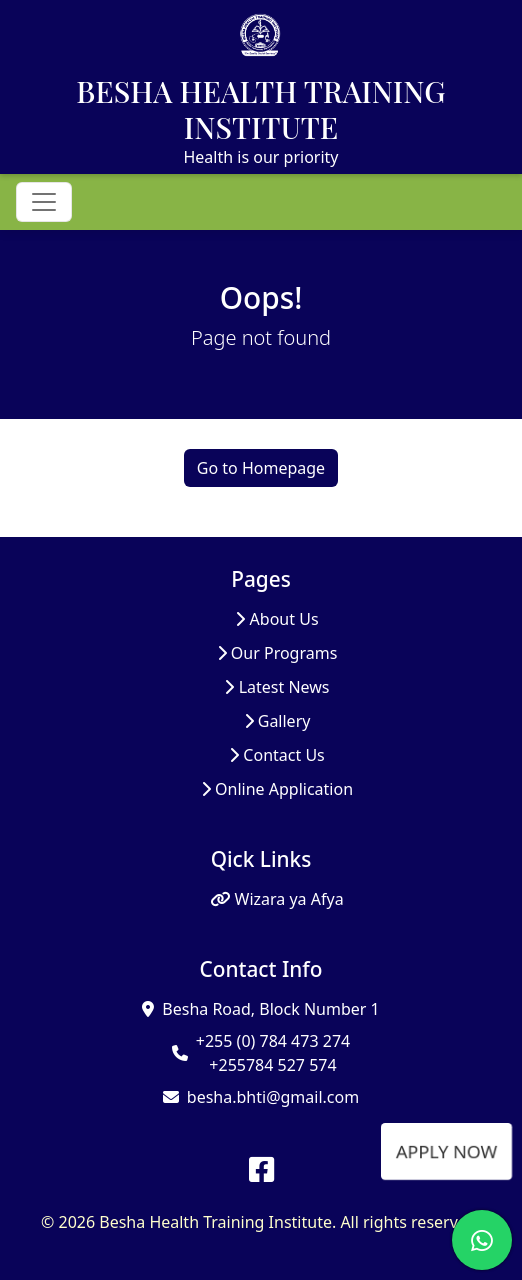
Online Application (277, 789)
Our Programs (277, 653)
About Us (276, 619)
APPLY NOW (446, 1151)
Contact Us (277, 755)
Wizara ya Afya (276, 899)
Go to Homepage (261, 468)
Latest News (276, 687)
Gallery (277, 721)
